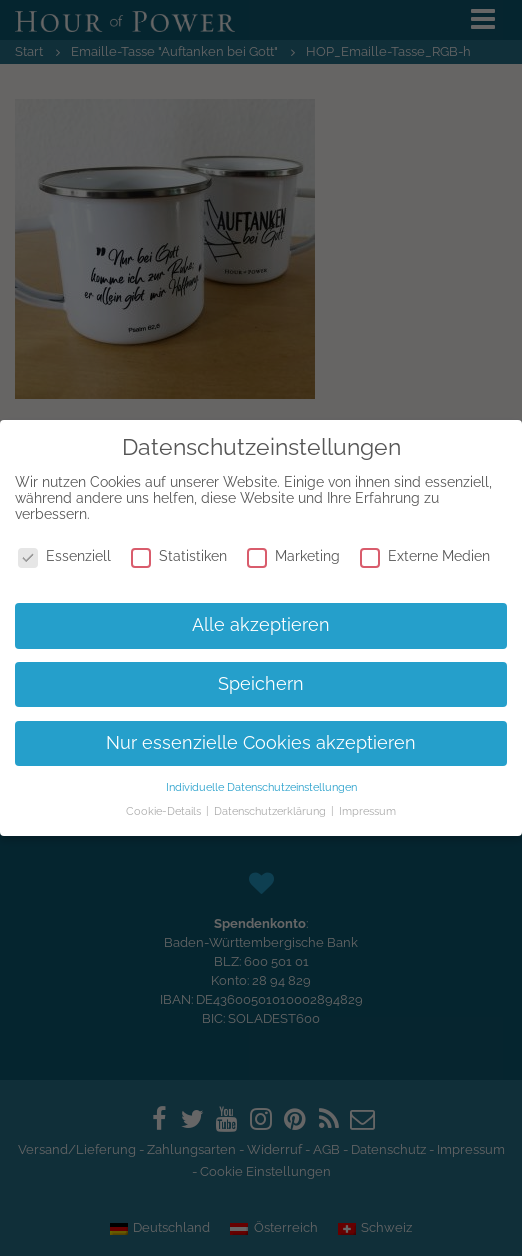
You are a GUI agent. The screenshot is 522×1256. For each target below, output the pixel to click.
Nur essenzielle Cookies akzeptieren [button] (261, 743)
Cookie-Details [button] (165, 811)
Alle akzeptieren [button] (261, 625)
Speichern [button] (261, 684)
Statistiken (179, 556)
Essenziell (64, 556)
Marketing (293, 556)
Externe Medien (425, 556)
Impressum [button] (367, 811)
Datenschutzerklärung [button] (271, 811)
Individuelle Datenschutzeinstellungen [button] (261, 787)
